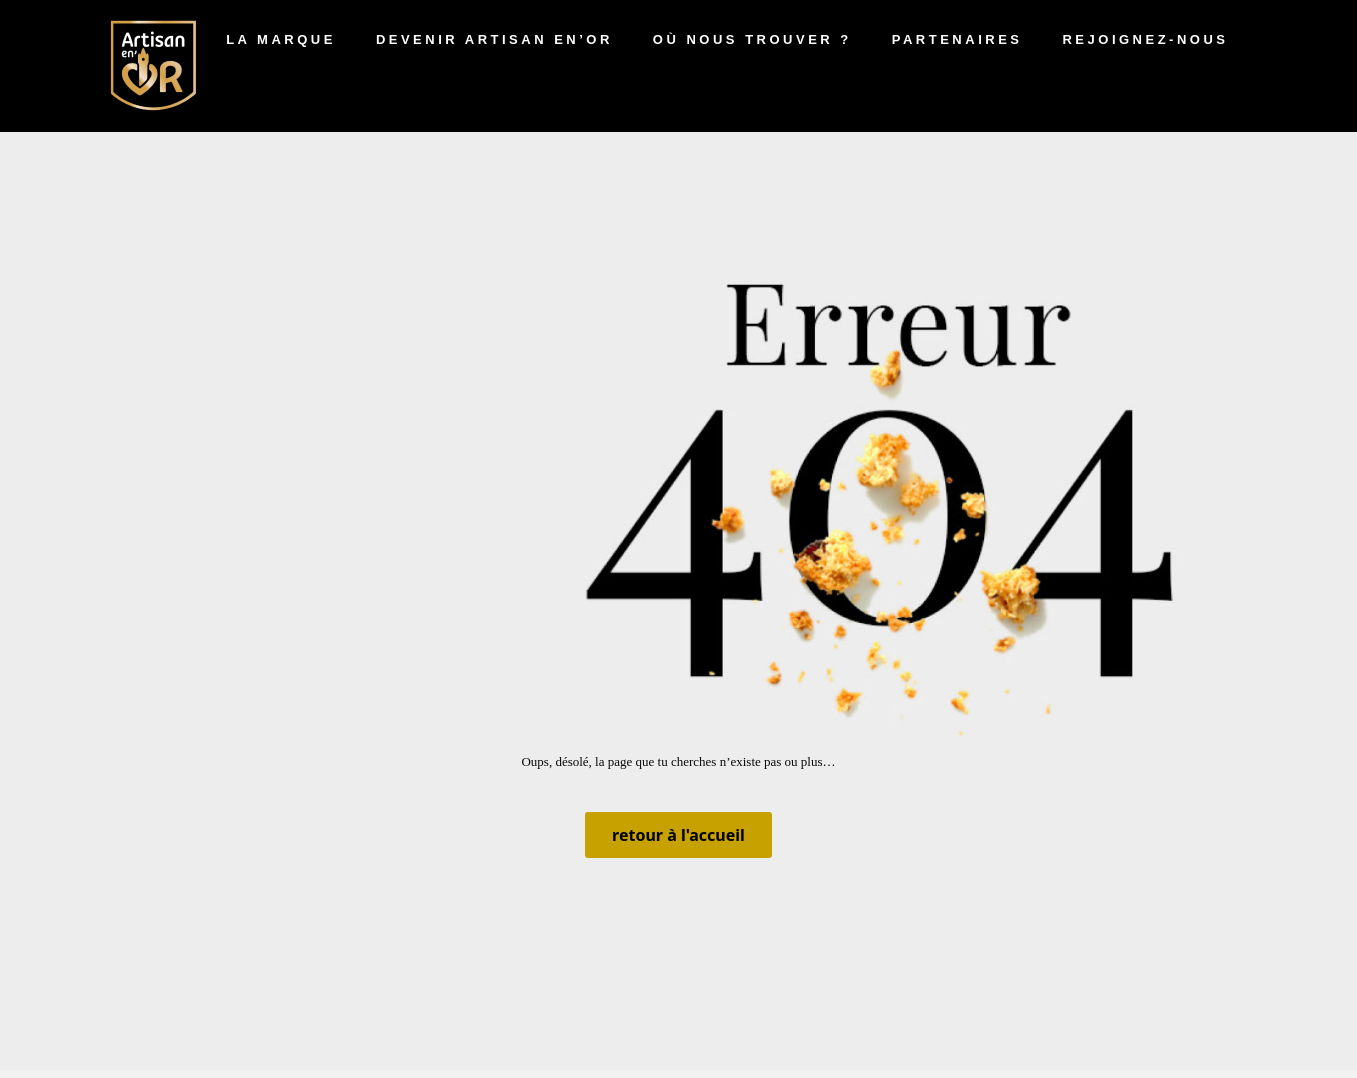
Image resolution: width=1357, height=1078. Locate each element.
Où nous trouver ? (752, 39)
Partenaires (957, 39)
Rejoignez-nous (1145, 39)
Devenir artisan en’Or (494, 39)
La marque (281, 39)
